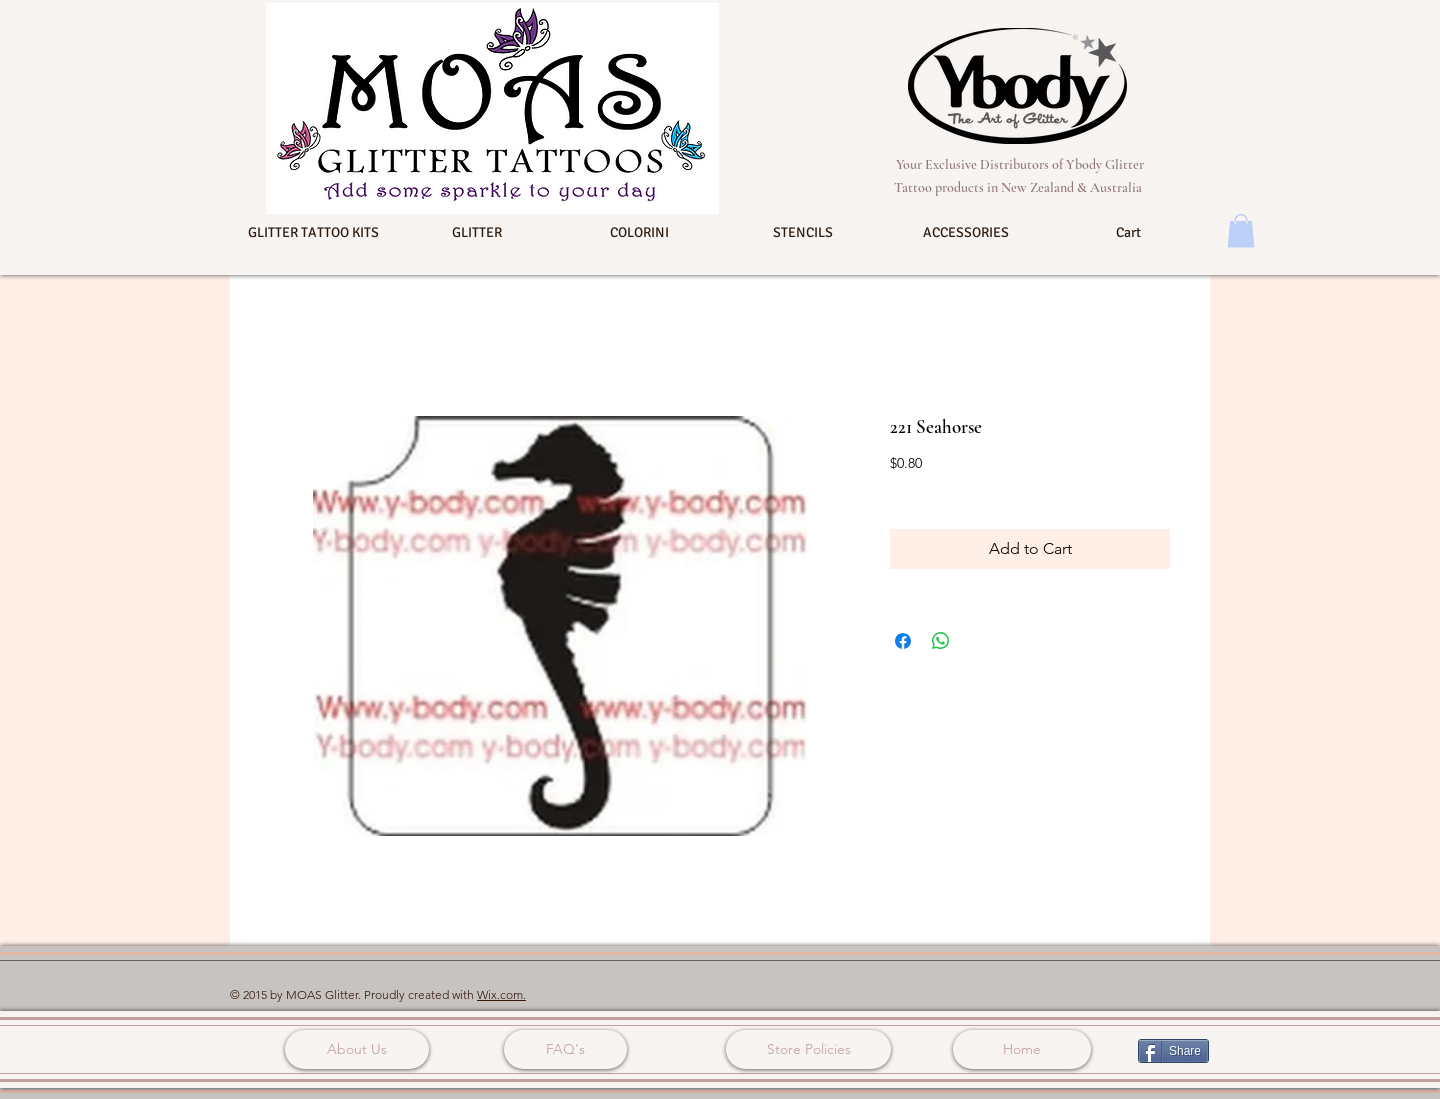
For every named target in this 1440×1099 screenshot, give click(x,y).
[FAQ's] (565, 1049)
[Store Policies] (808, 1049)
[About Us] (357, 1049)
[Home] (1022, 1049)
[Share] (1173, 1051)
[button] (313, 233)
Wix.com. (501, 994)
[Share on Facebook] (903, 641)
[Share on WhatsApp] (941, 641)
